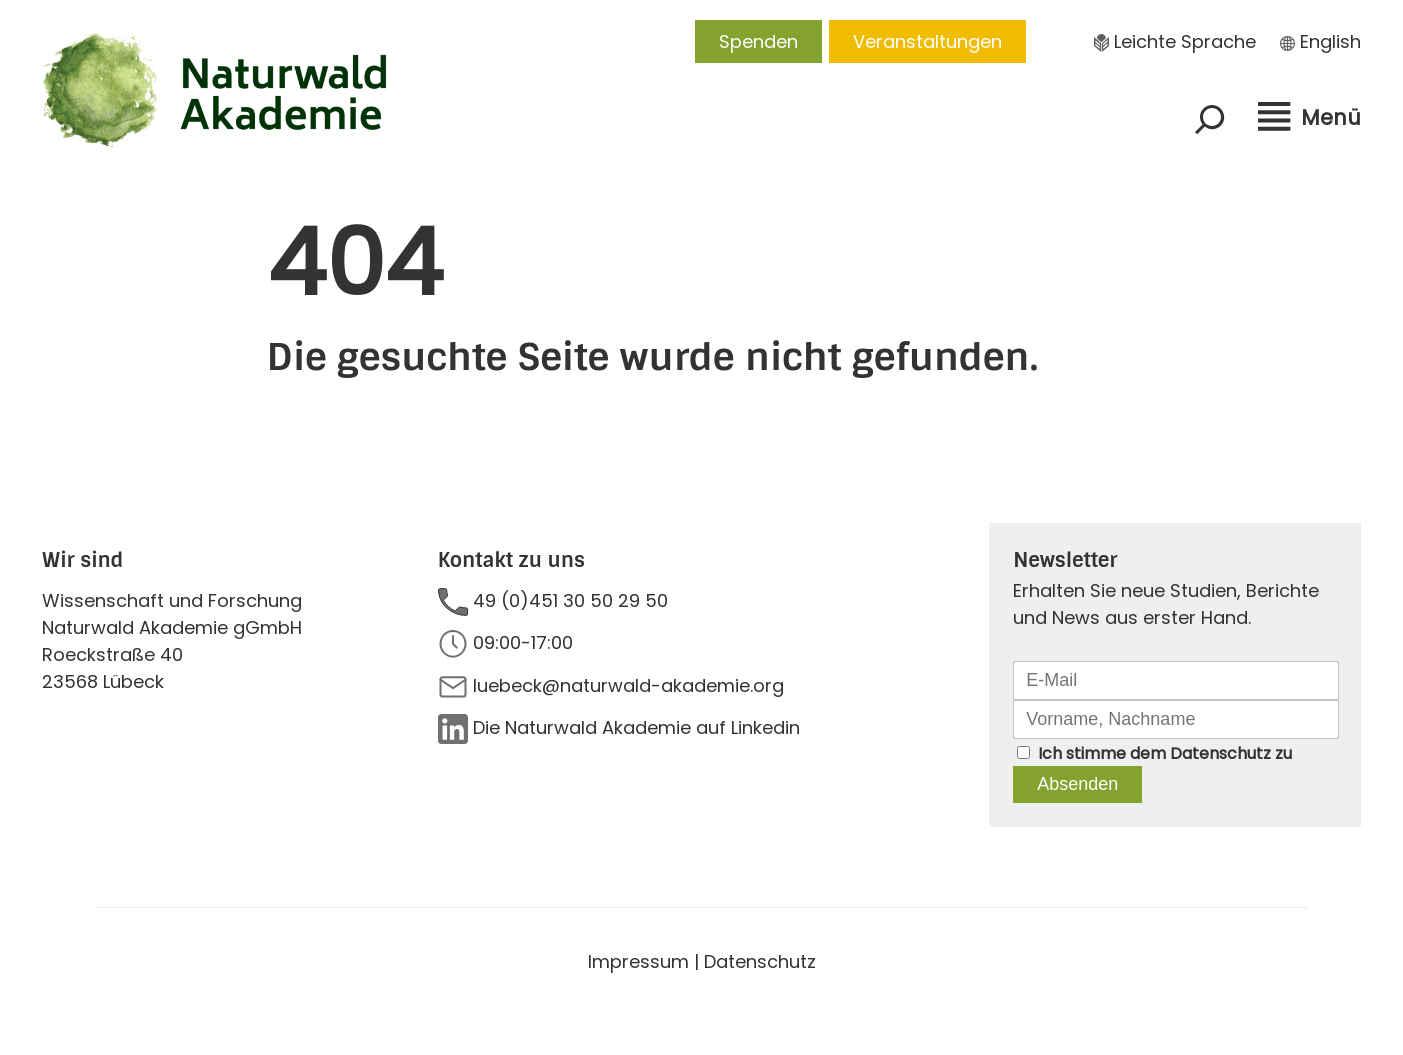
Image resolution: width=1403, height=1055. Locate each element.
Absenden (1077, 784)
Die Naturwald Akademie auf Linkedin (636, 727)
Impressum (638, 961)
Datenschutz (1220, 753)
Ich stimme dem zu (1165, 753)
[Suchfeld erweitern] (1210, 119)
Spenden (758, 41)
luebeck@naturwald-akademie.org (628, 685)
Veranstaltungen (927, 41)
